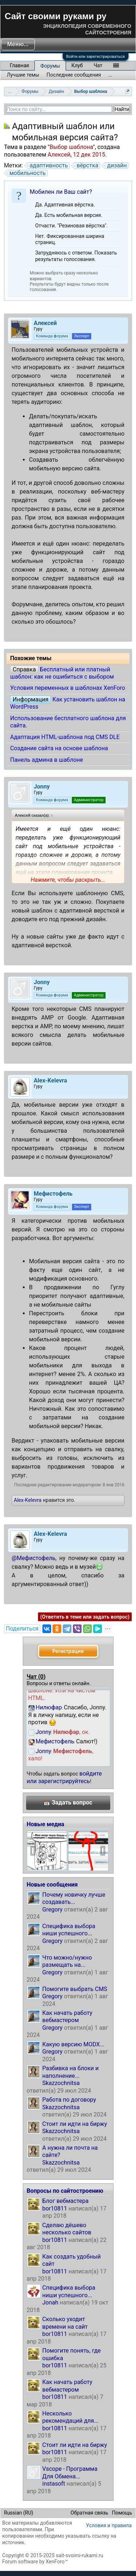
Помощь (122, 2513)
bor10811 (54, 2208)
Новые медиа (46, 1824)
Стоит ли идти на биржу (74, 2123)
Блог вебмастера (65, 2200)
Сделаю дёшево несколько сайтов (66, 2229)
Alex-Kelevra (27, 1500)
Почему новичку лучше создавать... (74, 1898)
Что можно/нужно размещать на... (67, 1961)
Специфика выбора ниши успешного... (68, 1930)
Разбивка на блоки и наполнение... (70, 2072)
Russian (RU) (18, 2513)
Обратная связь (89, 2513)
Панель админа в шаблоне (46, 759)
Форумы (50, 66)
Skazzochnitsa (61, 2083)
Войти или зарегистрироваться (95, 56)
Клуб (77, 65)
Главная (19, 65)
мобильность (26, 173)
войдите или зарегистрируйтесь (64, 1777)
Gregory (52, 1909)
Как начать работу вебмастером (67, 2016)
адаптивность (48, 165)
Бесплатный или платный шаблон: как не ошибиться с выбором (62, 673)
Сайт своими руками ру (55, 16)
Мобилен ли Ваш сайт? (61, 191)
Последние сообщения (73, 75)
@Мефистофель (33, 1558)
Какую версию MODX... (73, 2044)
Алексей (59, 154)
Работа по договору (69, 2099)
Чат (98, 65)
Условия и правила (109, 2525)
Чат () (36, 1676)
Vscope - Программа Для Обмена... (70, 2472)
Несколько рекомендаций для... (70, 2417)
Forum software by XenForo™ (35, 2561)
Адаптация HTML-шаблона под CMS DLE (65, 737)
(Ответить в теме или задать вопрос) (84, 1617)
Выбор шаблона (71, 147)
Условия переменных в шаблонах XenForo (67, 687)
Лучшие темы (23, 75)
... (110, 75)
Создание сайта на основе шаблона (59, 748)
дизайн (116, 165)
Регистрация (67, 1651)
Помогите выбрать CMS (74, 1989)
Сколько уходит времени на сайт (65, 2323)
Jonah (50, 2302)
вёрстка (86, 165)
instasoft (53, 2483)
